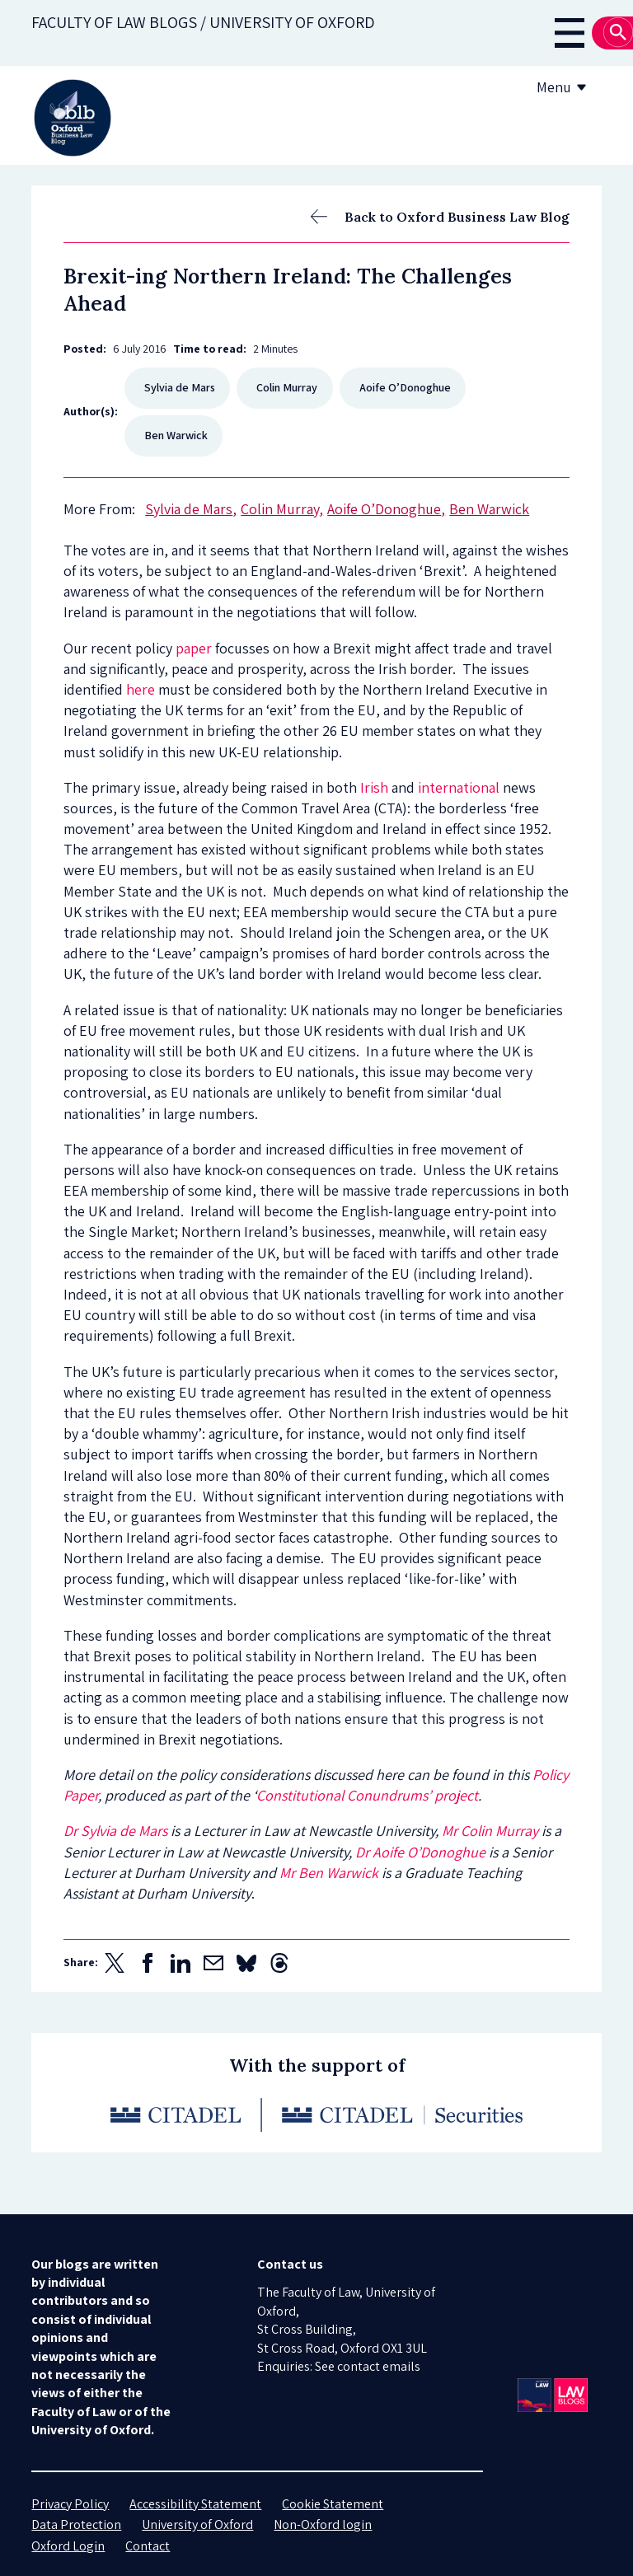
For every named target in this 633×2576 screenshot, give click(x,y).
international (458, 787)
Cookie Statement (332, 2504)
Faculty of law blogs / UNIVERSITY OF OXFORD (203, 22)
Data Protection (76, 2524)
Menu (564, 87)
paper (194, 648)
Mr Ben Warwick (328, 1872)
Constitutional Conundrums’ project (367, 1795)
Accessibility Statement (195, 2504)
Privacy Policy (70, 2504)
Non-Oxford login (323, 2524)
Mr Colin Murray (490, 1830)
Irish (374, 787)
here (140, 689)
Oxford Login (68, 2546)
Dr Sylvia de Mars (115, 1830)
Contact (147, 2546)
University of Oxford (197, 2524)
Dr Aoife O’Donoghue (418, 1852)
